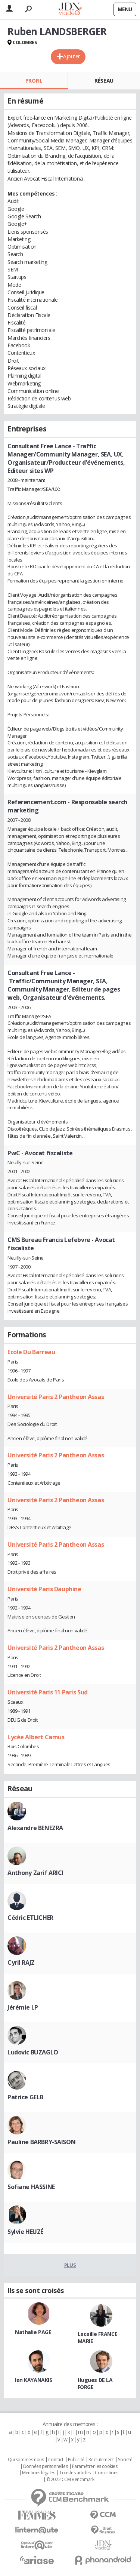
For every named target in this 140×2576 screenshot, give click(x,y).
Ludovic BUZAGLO (32, 2052)
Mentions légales (38, 2472)
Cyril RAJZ (21, 1962)
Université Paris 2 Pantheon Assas (55, 1397)
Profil (33, 80)
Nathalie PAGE (33, 2332)
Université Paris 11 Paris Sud (47, 1692)
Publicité (76, 2459)
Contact (55, 2459)
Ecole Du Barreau (31, 1352)
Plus (70, 2265)
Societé (125, 2459)
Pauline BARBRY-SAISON (41, 2142)
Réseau (103, 80)
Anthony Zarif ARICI (35, 1873)
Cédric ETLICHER (30, 1917)
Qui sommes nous (26, 2459)
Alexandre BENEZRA (35, 1828)
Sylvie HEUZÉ (25, 2232)
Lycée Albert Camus (35, 1737)
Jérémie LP (22, 2007)
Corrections (106, 2472)
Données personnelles (45, 2466)
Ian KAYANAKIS (33, 2379)
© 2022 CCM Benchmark (70, 2479)
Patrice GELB (25, 2097)
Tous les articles (75, 2472)
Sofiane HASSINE (31, 2187)
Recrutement (100, 2459)
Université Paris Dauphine (44, 1589)
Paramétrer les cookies (95, 2466)
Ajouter (71, 56)
